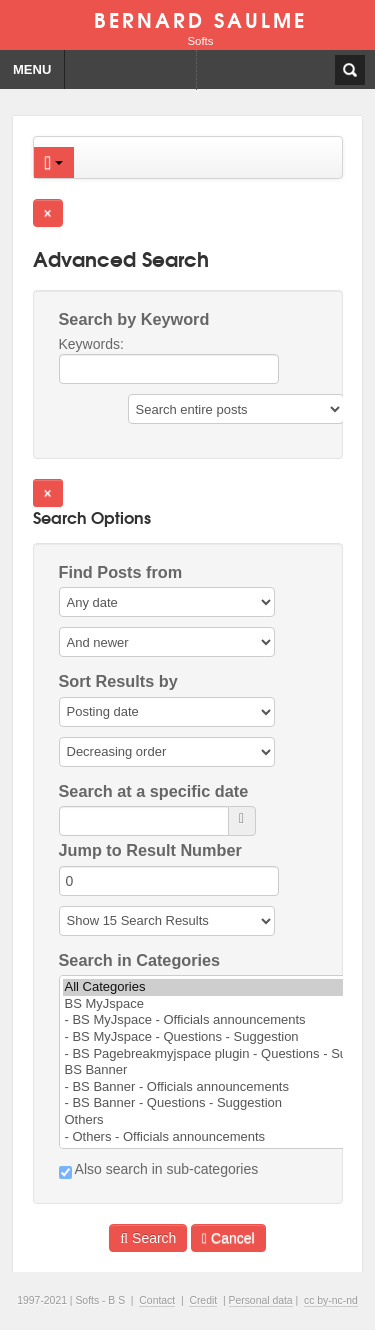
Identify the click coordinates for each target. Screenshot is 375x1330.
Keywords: (169, 360)
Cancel (228, 1238)
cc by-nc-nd (331, 1300)
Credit (203, 1300)
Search (148, 1238)
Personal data (261, 1300)
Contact (157, 1300)
